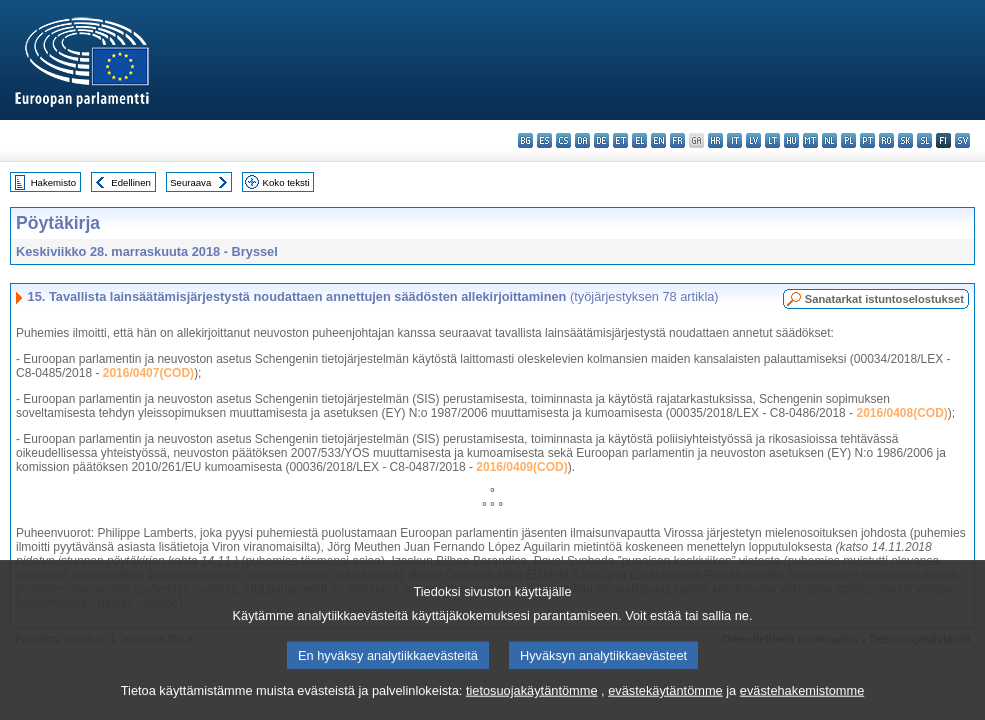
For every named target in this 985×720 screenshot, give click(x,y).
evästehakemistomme (802, 707)
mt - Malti (810, 140)
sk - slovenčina (905, 140)
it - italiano (734, 140)
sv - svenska (962, 140)
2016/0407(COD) (148, 373)
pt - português (867, 140)
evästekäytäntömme (665, 707)
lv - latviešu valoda (753, 140)
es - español (544, 140)
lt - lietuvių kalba (772, 140)
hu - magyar (791, 140)
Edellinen (130, 182)
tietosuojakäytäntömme (532, 707)
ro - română (886, 140)
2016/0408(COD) (901, 413)
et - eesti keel (620, 140)
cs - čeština (563, 140)
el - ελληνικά (639, 140)
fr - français (677, 140)
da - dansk (582, 140)
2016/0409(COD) (521, 467)
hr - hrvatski (715, 140)
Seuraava (190, 182)
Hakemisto (53, 182)
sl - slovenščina (924, 140)
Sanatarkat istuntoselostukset (884, 299)
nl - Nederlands (829, 140)
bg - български (525, 140)
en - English (658, 140)
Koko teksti (286, 182)
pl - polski (848, 140)
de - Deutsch (601, 140)
